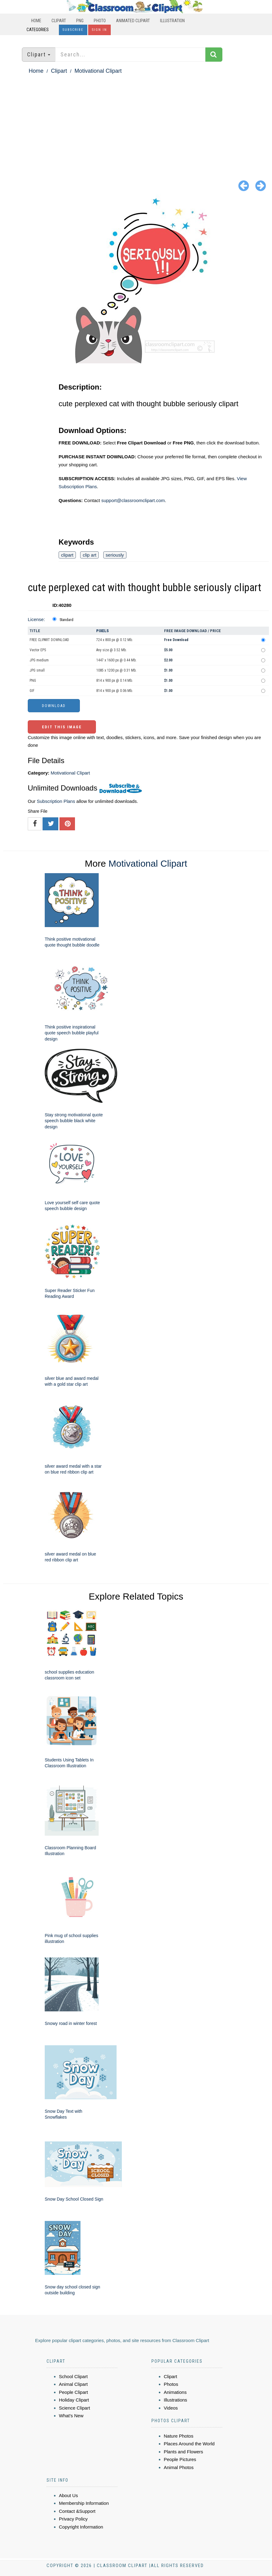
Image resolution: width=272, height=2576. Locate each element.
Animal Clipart (73, 2384)
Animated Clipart (133, 20)
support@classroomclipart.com (133, 500)
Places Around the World (189, 2443)
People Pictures (180, 2459)
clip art (89, 555)
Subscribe (73, 30)
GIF (32, 691)
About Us (68, 2495)
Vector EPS (38, 650)
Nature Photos (178, 2436)
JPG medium (39, 660)
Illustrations (175, 2399)
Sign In (99, 30)
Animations (175, 2392)
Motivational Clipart (98, 71)
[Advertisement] (136, 122)
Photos (171, 2384)
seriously (115, 555)
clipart (67, 555)
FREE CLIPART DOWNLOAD (49, 640)
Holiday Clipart (74, 2399)
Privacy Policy (73, 2518)
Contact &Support (77, 2511)
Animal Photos (179, 2467)
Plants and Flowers (183, 2451)
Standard (66, 620)
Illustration (172, 20)
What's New (71, 2415)
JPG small (37, 670)
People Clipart (73, 2392)
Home (36, 20)
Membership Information (84, 2503)
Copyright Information (81, 2526)
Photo (100, 20)
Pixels (102, 630)
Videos (171, 2407)
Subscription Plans (56, 801)
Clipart (59, 20)
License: (36, 619)
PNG (80, 20)
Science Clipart (74, 2407)
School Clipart (73, 2376)
